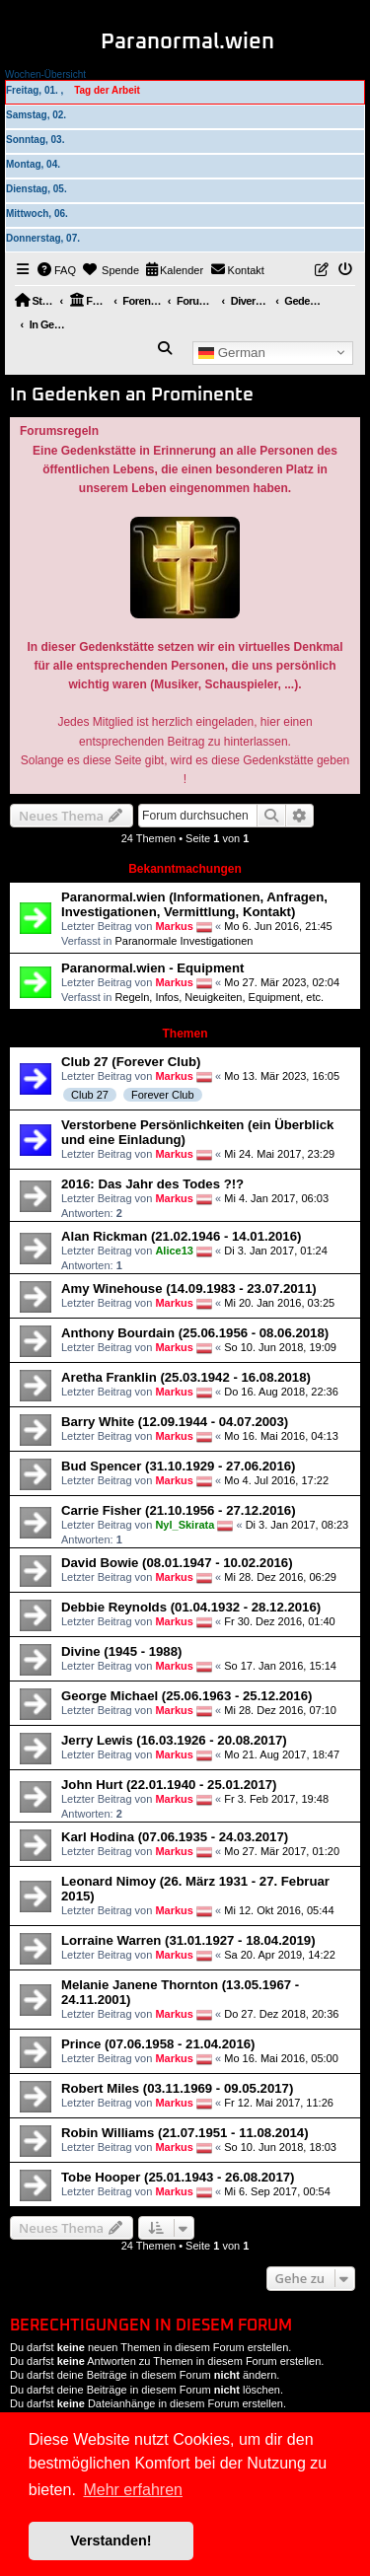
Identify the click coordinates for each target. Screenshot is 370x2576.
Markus (174, 926)
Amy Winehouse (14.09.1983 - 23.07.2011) (189, 1288)
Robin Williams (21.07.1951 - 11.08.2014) (185, 2132)
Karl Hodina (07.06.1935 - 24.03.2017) (174, 1836)
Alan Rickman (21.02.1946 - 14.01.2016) (181, 1236)
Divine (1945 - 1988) (121, 1651)
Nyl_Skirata (184, 1525)
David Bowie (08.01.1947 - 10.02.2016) (177, 1562)
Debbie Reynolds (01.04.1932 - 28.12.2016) (191, 1607)
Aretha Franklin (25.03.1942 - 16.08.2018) (186, 1377)
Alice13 (174, 1250)
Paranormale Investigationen (183, 941)
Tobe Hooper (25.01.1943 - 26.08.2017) (178, 2177)
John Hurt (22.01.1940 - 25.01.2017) (168, 1784)
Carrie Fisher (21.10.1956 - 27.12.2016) (178, 1510)
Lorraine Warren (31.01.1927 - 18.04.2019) (188, 1940)
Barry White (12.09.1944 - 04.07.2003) (174, 1421)
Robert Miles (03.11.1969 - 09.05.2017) (177, 2088)
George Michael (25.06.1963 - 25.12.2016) (186, 1695)
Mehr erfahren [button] (133, 2489)
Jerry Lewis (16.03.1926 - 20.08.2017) (174, 1740)
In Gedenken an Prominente (132, 395)
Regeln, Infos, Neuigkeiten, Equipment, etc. (219, 997)
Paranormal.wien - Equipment (152, 968)
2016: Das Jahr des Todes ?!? (152, 1184)
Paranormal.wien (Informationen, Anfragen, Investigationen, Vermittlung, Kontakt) (194, 904)
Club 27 (90, 1095)
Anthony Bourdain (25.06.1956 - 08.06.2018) (195, 1332)
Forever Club (162, 1095)
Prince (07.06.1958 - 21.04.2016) (158, 2044)
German (231, 352)
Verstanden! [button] (110, 2540)
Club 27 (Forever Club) (130, 1061)
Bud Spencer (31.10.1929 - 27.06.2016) (178, 1466)
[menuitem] (57, 270)
